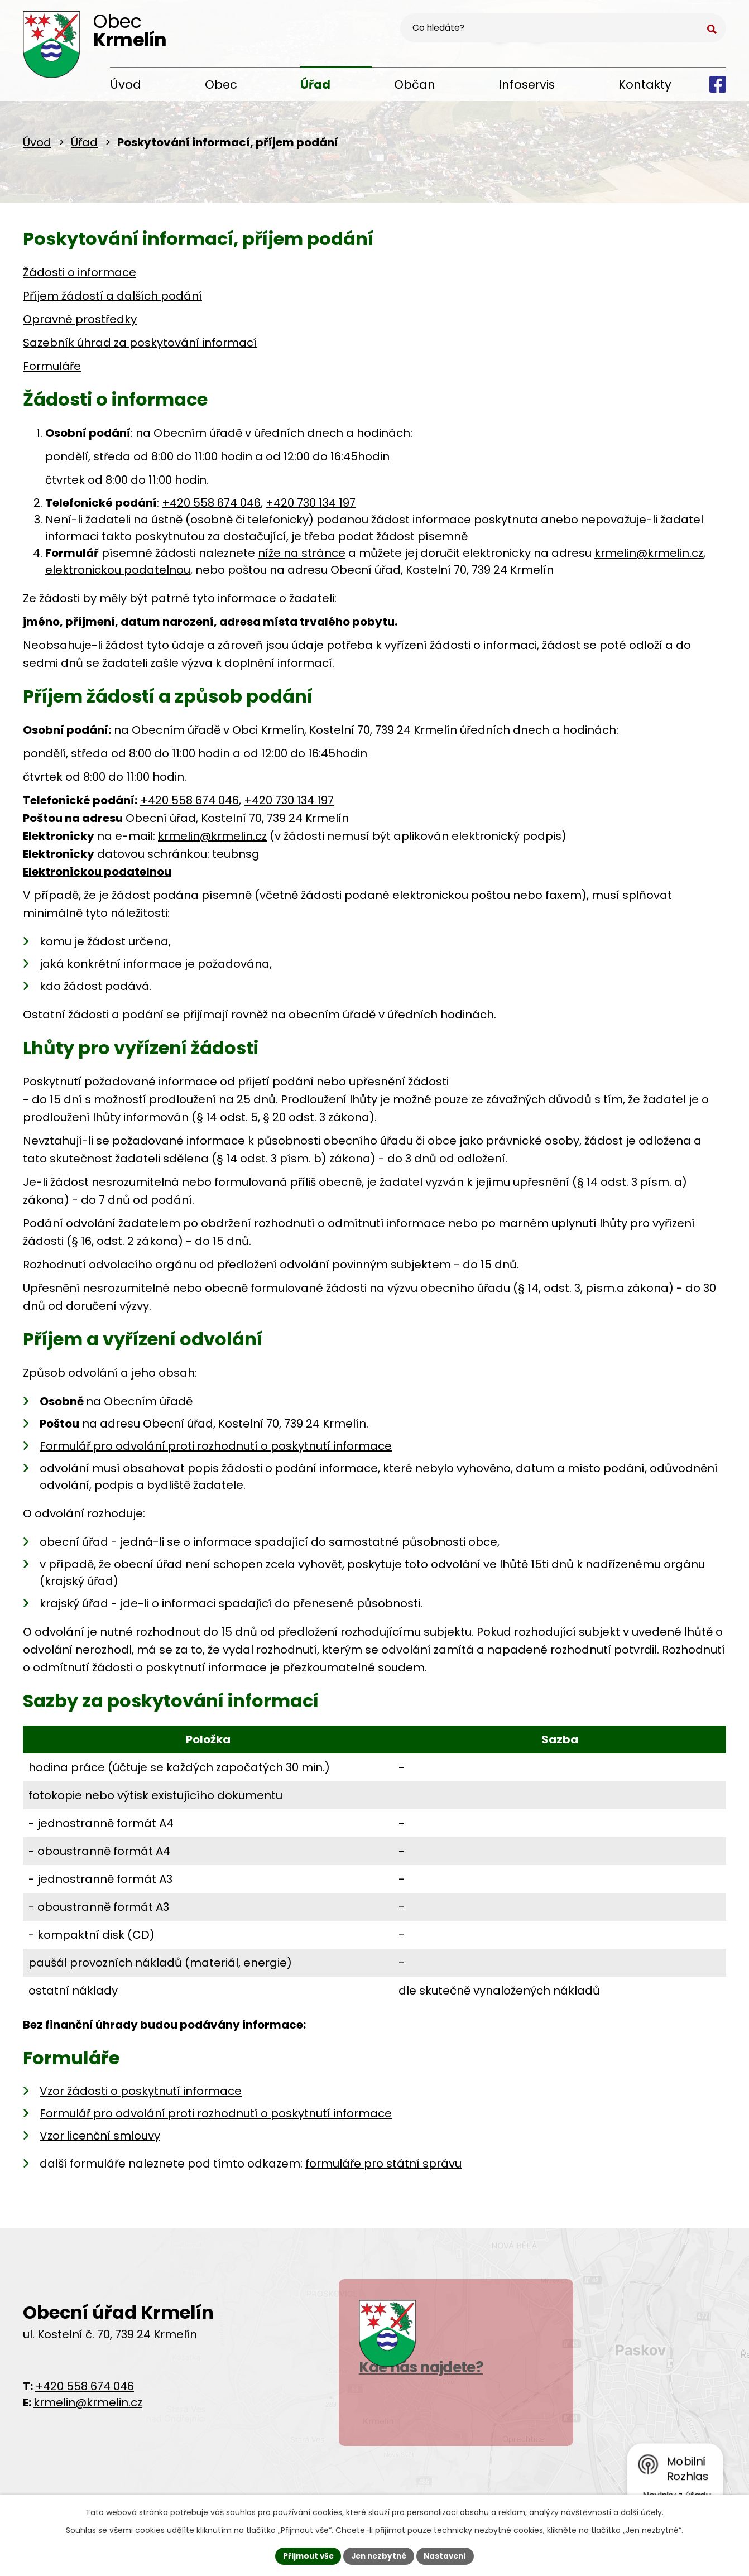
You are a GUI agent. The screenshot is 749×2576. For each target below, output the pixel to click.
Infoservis (526, 84)
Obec (221, 84)
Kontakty (644, 84)
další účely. (642, 2511)
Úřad (315, 84)
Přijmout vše (305, 2555)
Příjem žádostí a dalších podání (112, 299)
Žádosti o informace (79, 276)
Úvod (125, 84)
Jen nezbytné (378, 2555)
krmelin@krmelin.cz (648, 557)
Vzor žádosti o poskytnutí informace (141, 2095)
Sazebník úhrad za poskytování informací (140, 346)
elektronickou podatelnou (117, 573)
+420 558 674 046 (211, 507)
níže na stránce (301, 557)
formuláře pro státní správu (383, 2167)
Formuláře (52, 370)
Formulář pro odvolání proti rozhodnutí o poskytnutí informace (216, 1450)
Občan (414, 84)
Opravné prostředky (80, 323)
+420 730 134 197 (311, 507)
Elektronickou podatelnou (97, 875)
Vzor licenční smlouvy (100, 2139)
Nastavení (448, 2555)
